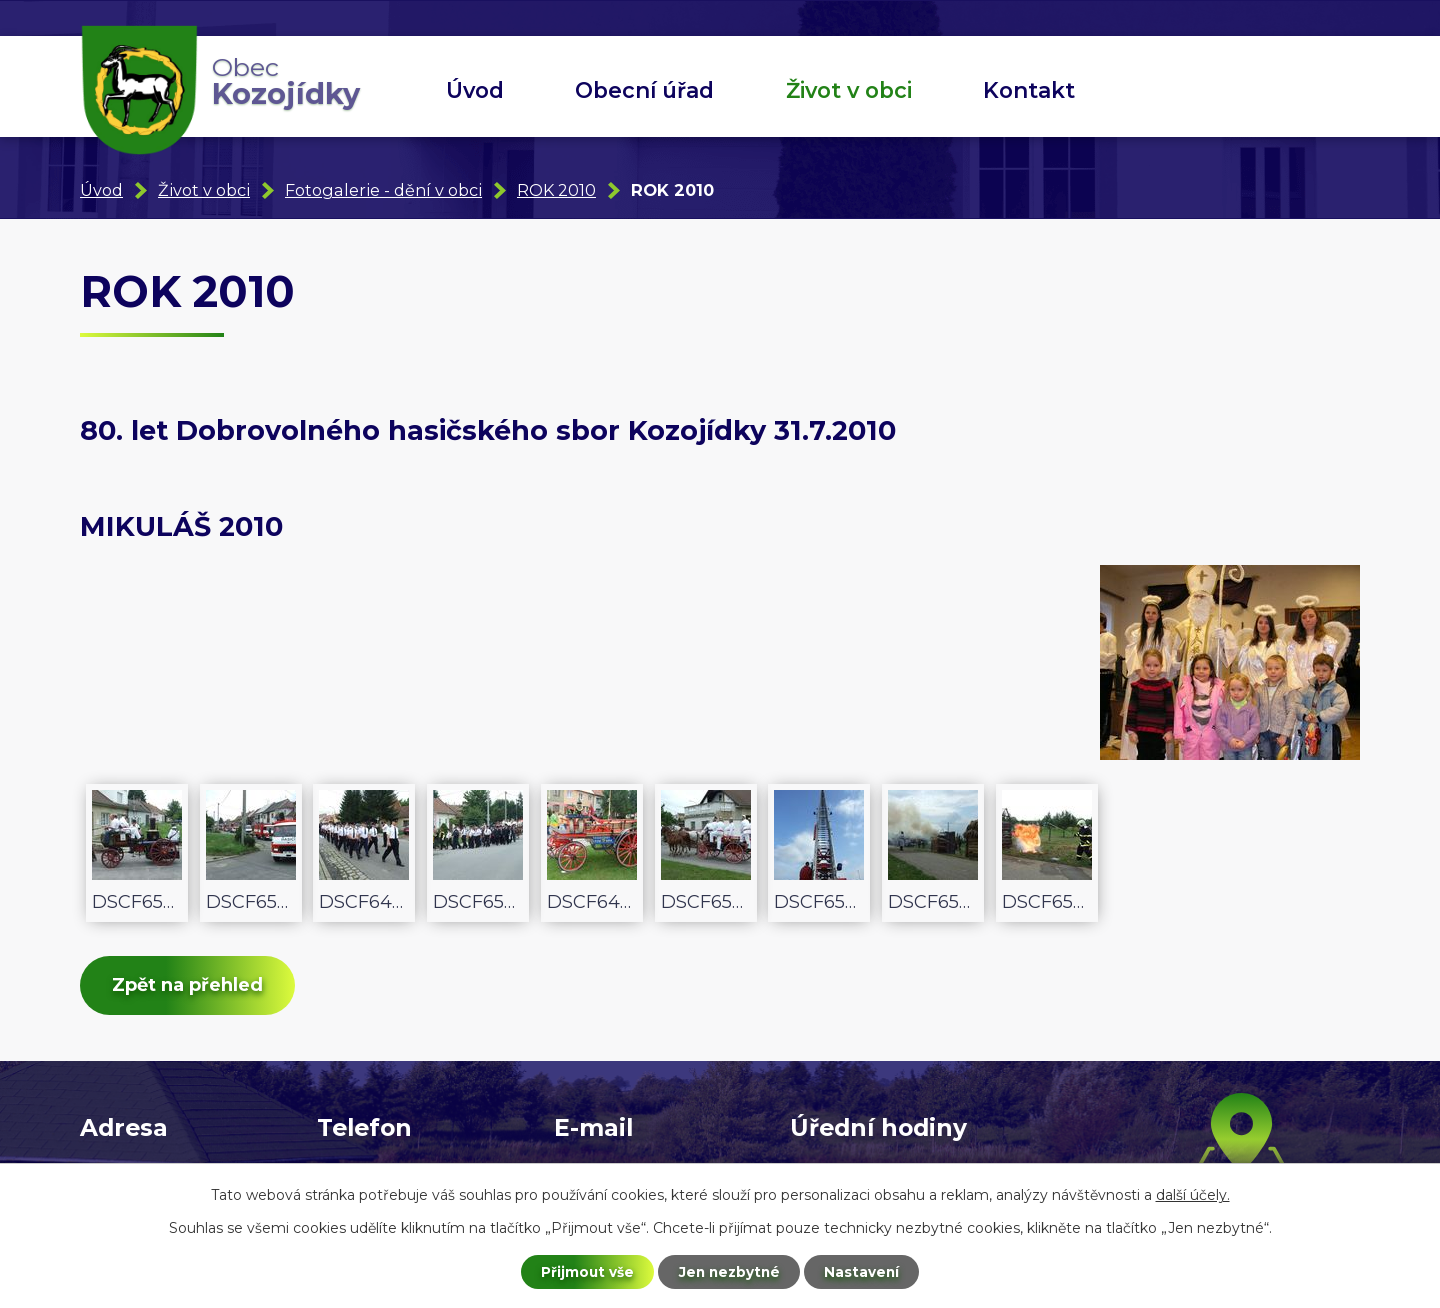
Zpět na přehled (191, 987)
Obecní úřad (644, 90)
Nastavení (866, 1271)
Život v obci (849, 90)
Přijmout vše (584, 1271)
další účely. (1193, 1194)
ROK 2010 (556, 190)
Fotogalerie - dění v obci (383, 190)
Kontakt (1029, 90)
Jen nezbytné (729, 1271)
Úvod (475, 90)
